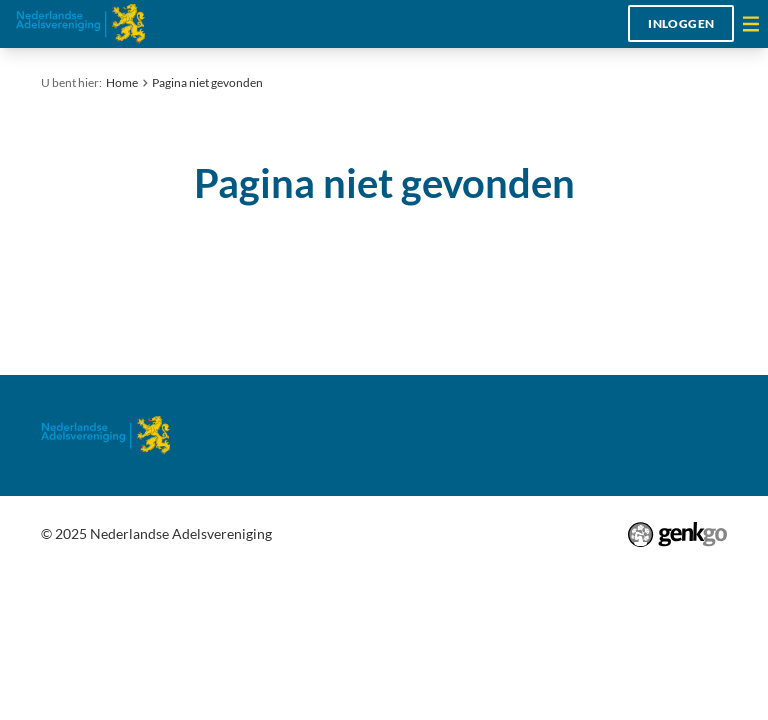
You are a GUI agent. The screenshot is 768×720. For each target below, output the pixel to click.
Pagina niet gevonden (207, 82)
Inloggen (681, 23)
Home (122, 82)
